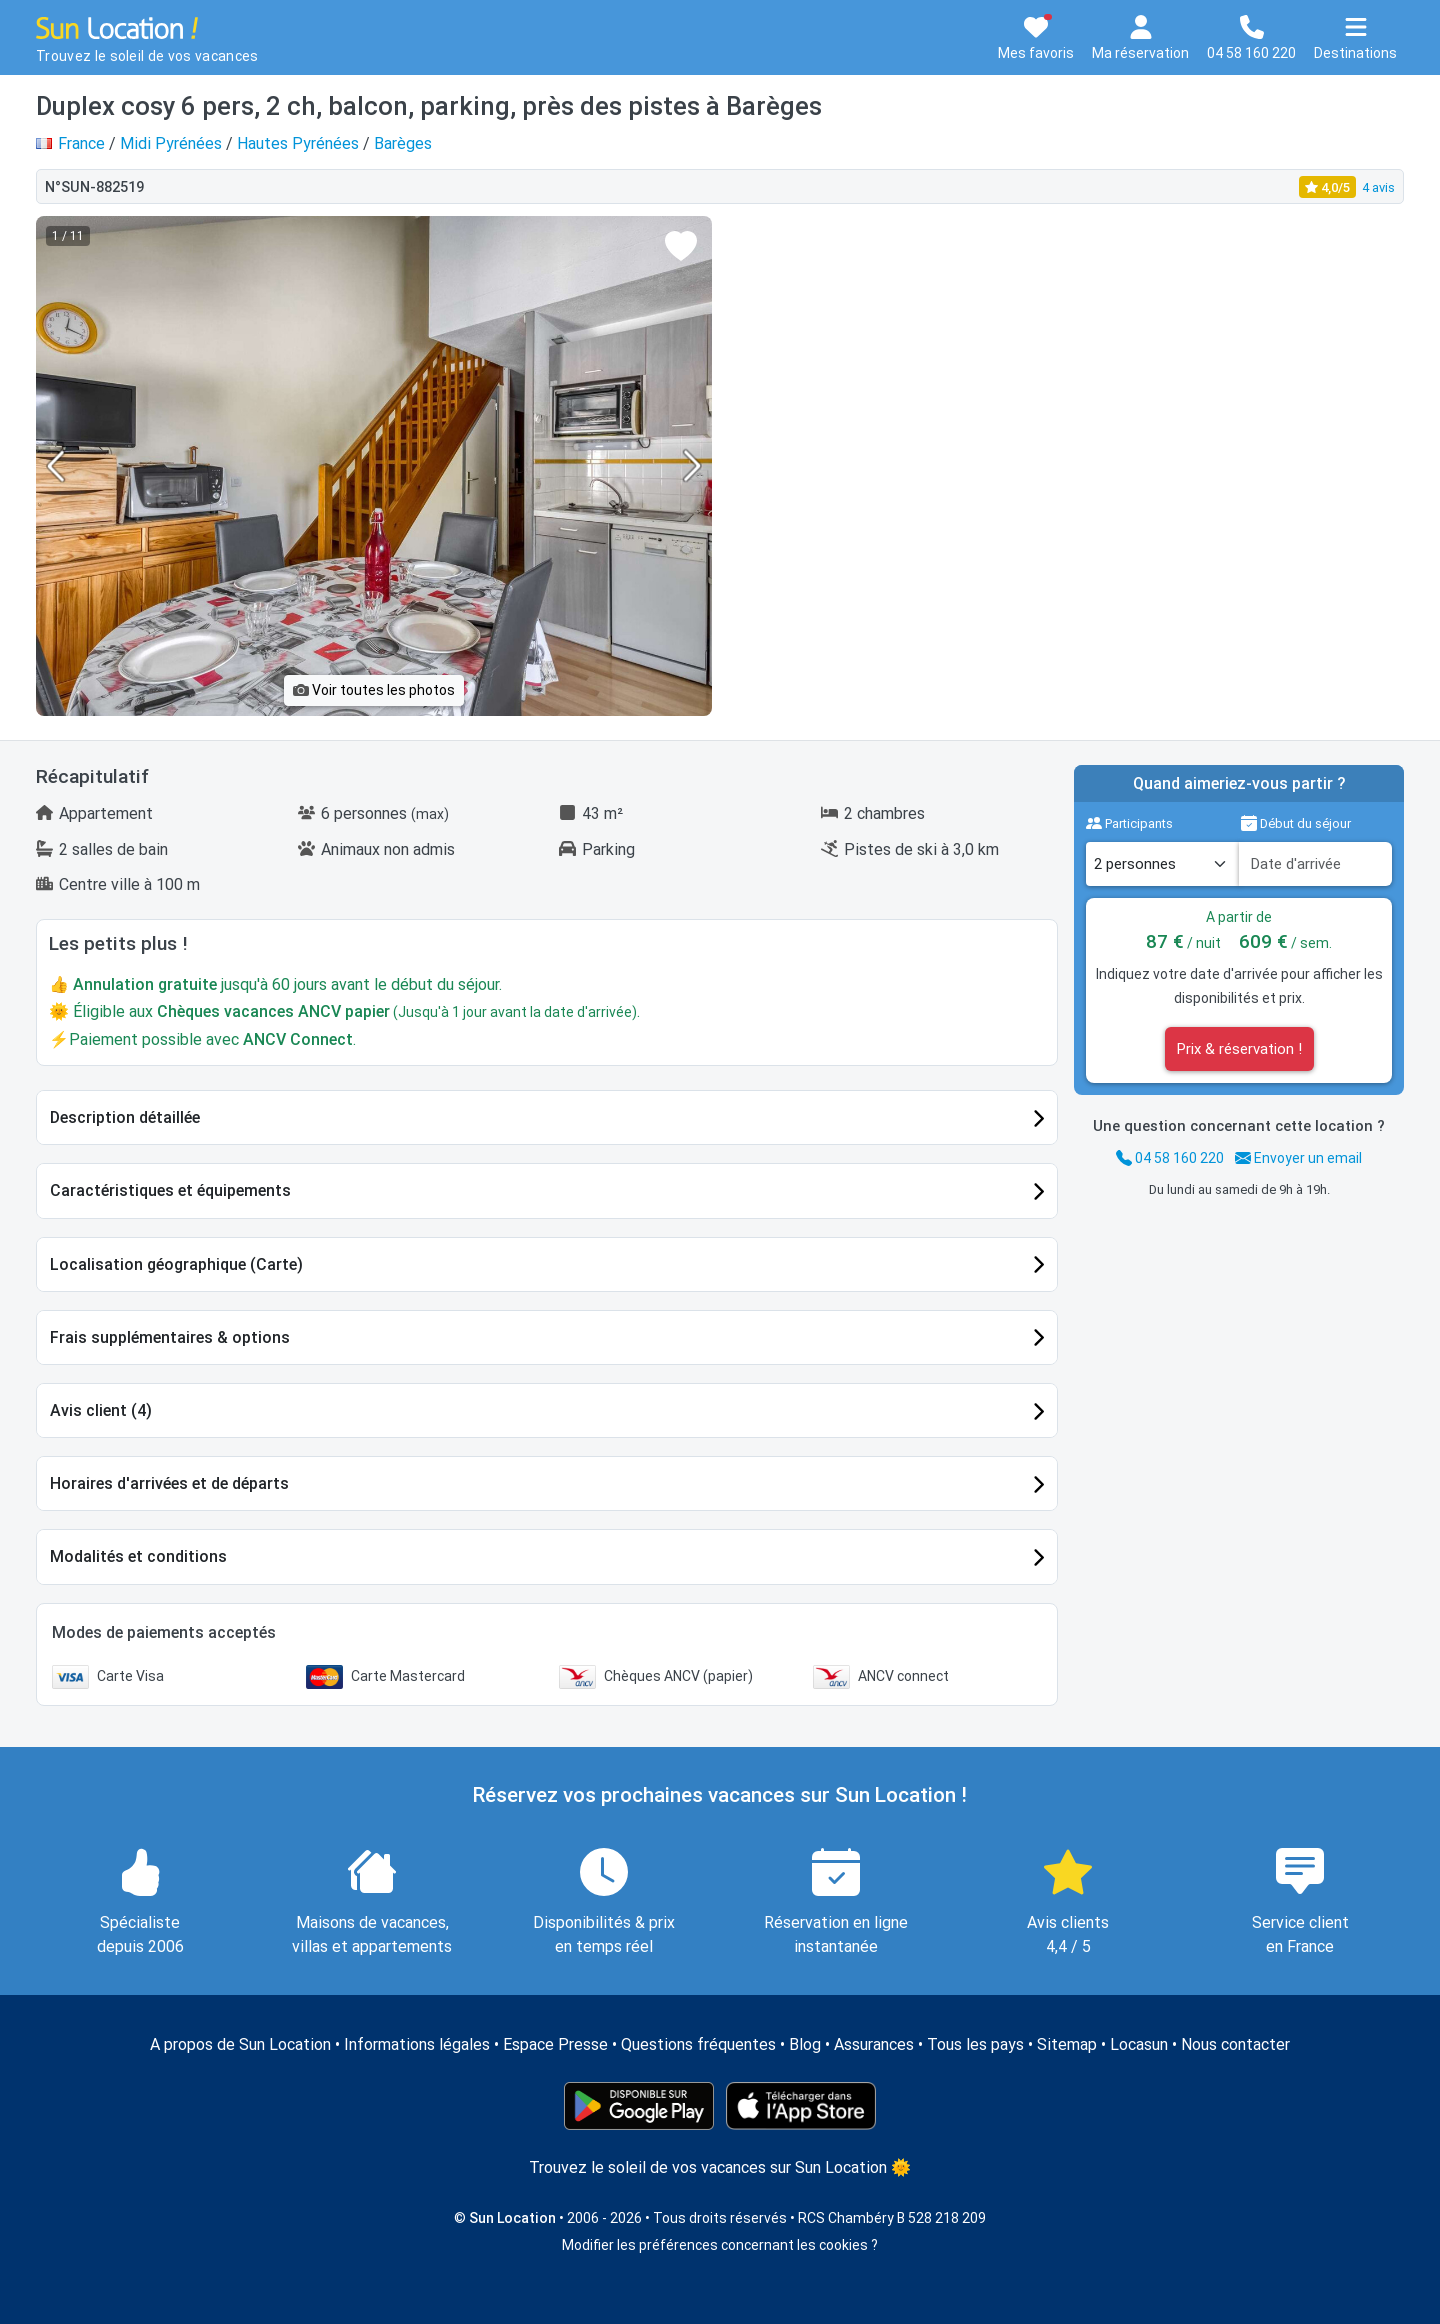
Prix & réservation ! (1239, 1049)
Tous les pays (975, 2044)
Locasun (1139, 2044)
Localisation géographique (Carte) (176, 1264)
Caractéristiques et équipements (170, 1190)
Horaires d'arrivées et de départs (169, 1483)
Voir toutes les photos (374, 690)
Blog (805, 2044)
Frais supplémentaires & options (170, 1337)
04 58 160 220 (1170, 1158)
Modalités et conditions (138, 1556)
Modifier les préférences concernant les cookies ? (720, 2245)
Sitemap (1067, 2044)
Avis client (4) (101, 1410)
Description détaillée (125, 1117)
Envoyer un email (1298, 1158)
